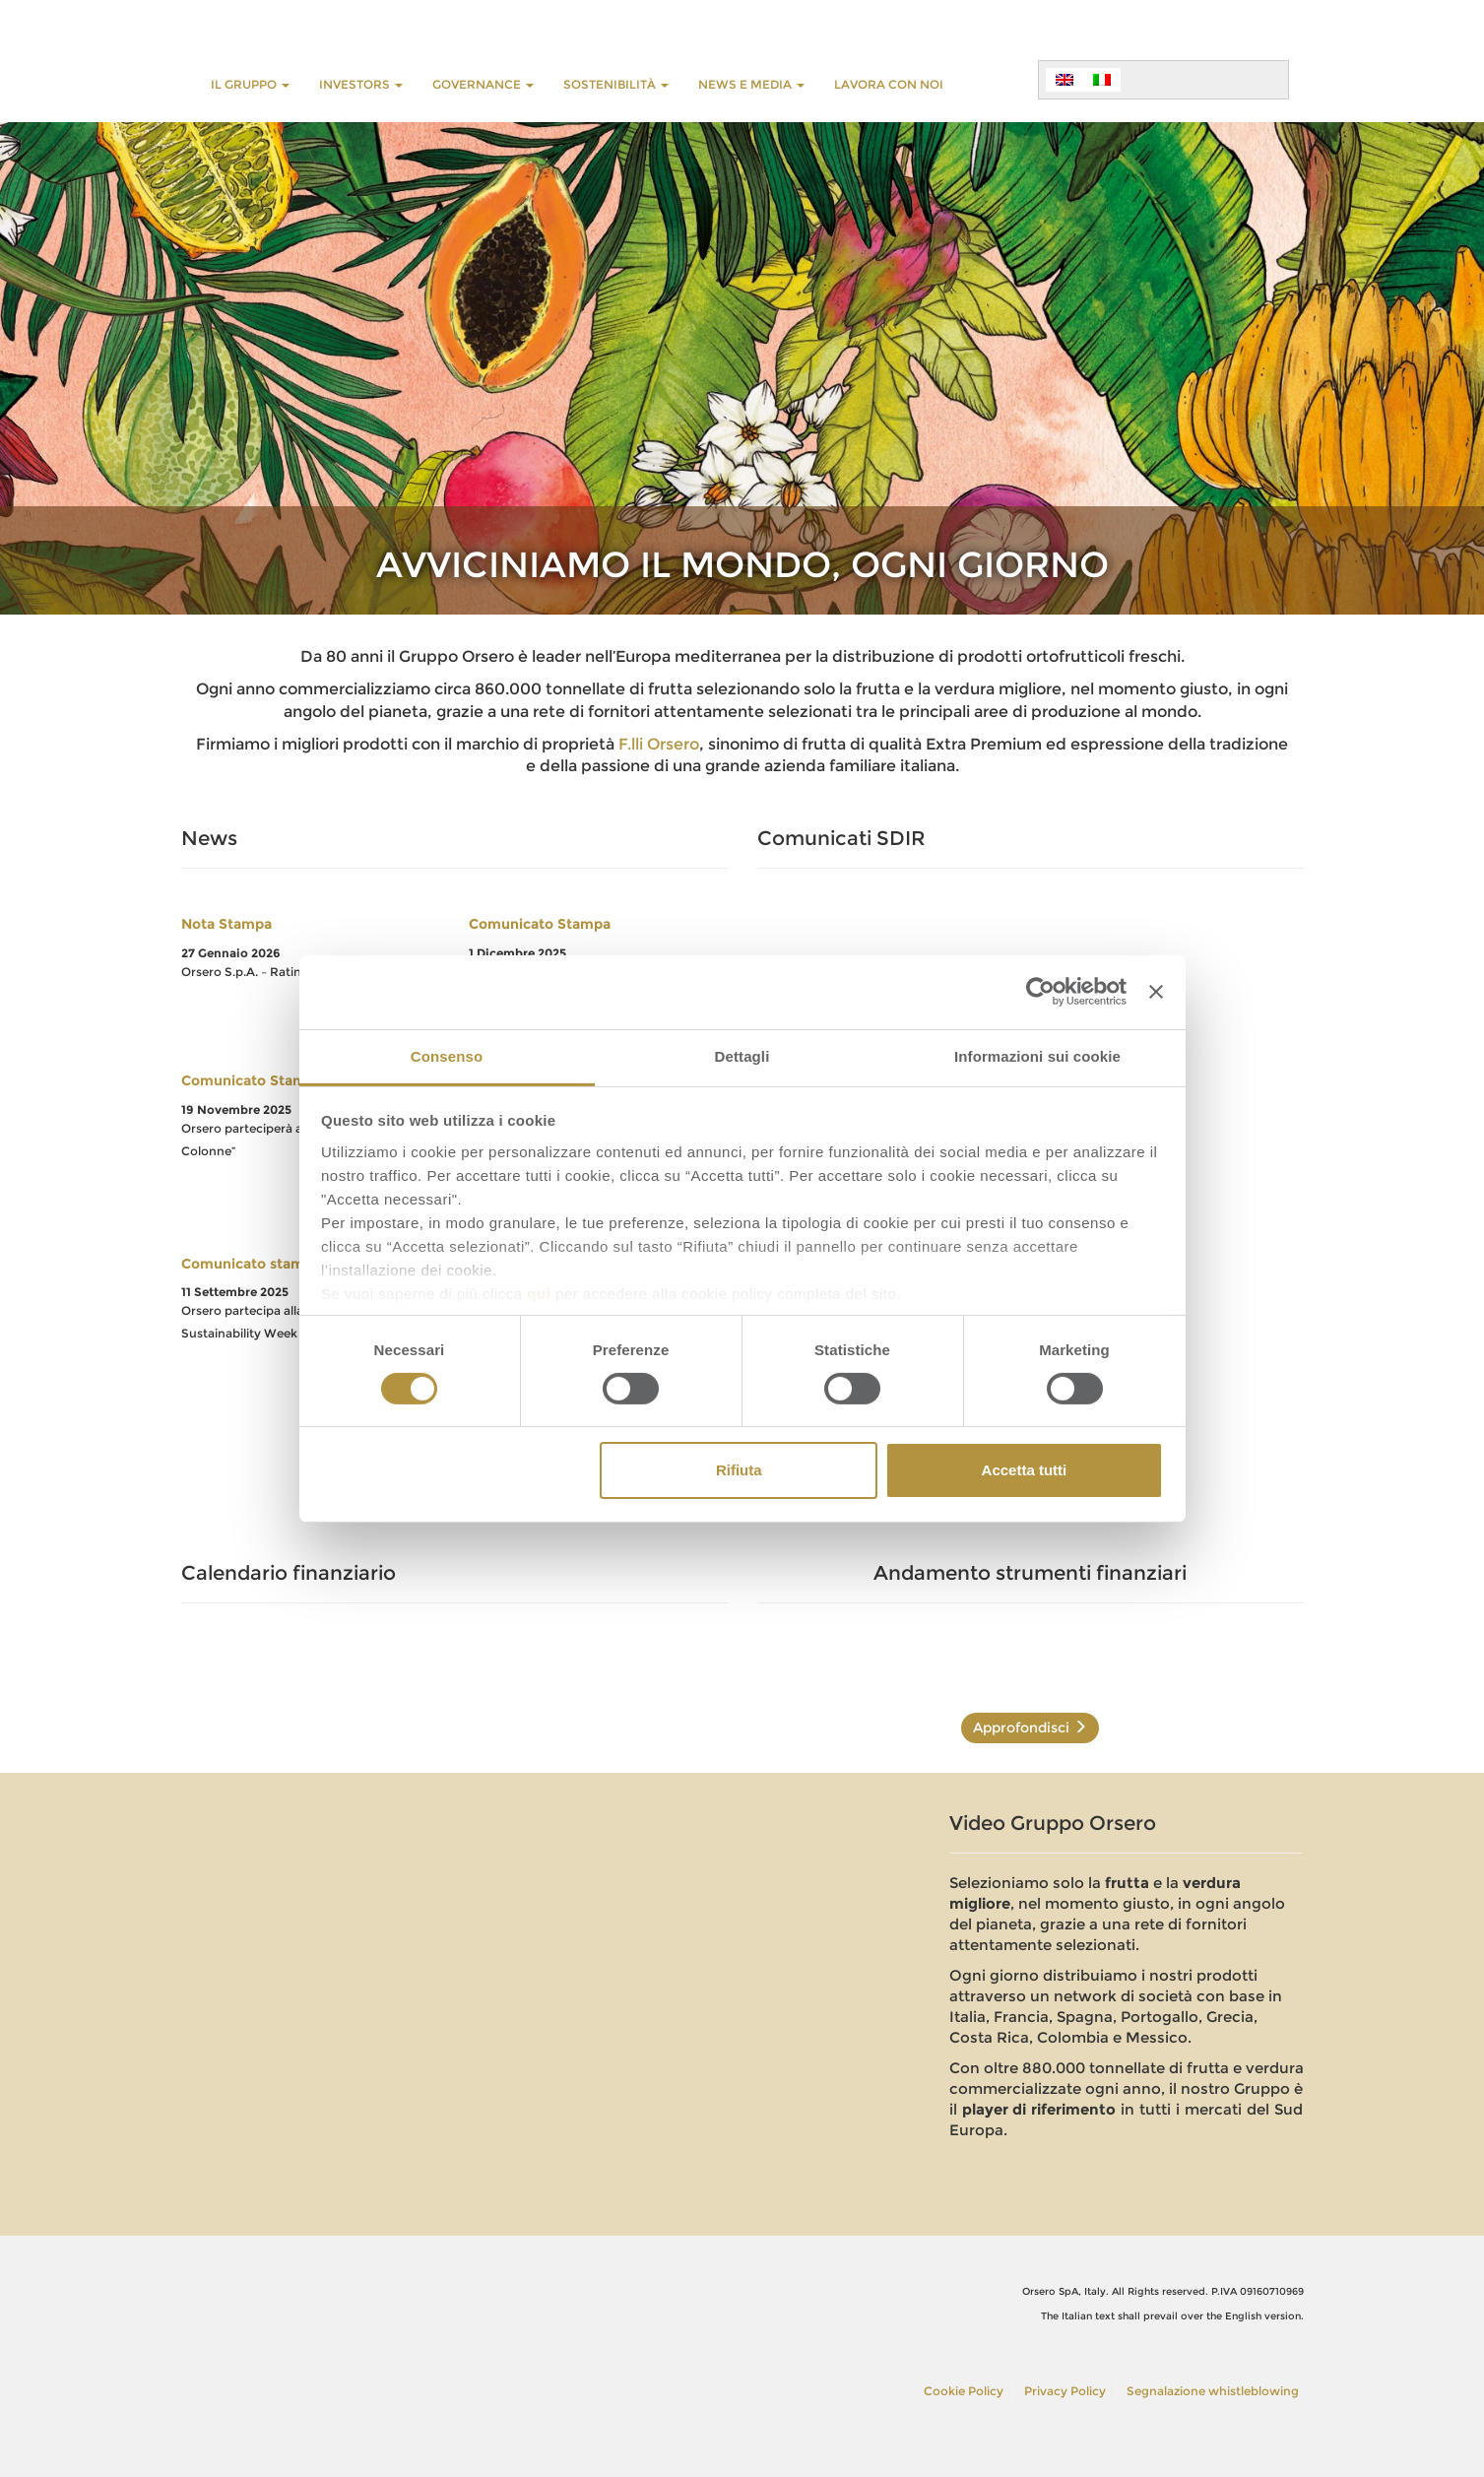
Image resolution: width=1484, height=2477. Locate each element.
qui (538, 1292)
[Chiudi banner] (1156, 992)
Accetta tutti (1024, 1470)
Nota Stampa (226, 924)
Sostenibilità (616, 84)
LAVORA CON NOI (888, 84)
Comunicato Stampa (540, 924)
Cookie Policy (963, 2390)
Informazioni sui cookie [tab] (1037, 1055)
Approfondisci (1030, 1727)
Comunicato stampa (251, 1263)
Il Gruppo (250, 84)
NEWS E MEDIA (751, 84)
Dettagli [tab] (742, 1055)
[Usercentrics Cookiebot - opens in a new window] (1040, 992)
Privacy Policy (1065, 2390)
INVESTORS (361, 84)
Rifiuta (739, 1470)
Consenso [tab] (447, 1055)
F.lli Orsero (658, 744)
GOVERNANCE (483, 84)
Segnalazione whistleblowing (1213, 2390)
